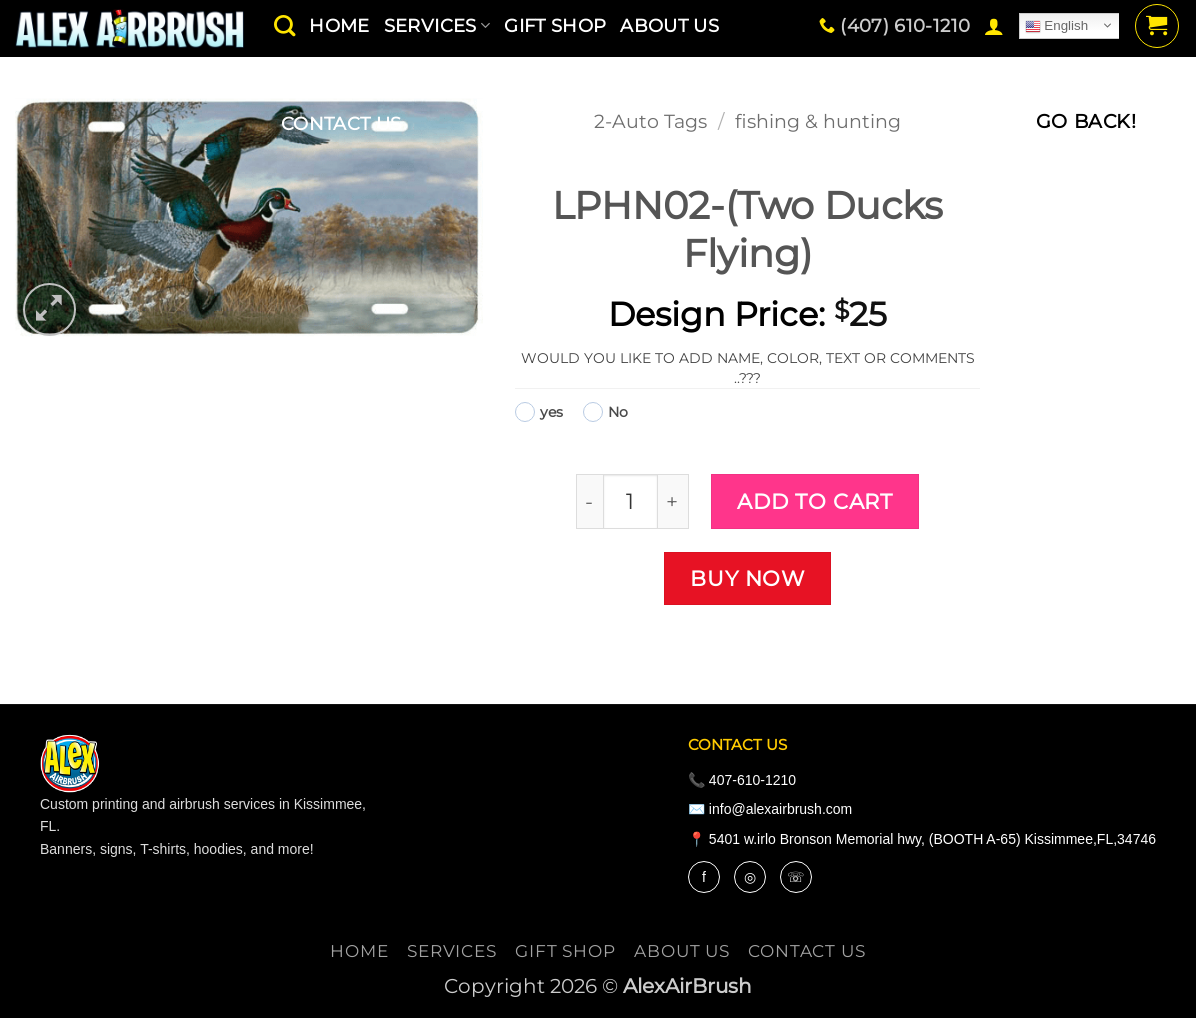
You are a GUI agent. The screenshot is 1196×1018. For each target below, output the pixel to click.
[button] (994, 26)
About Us (682, 951)
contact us (341, 123)
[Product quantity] (630, 501)
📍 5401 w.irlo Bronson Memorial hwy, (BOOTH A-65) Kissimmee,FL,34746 (922, 839)
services (452, 951)
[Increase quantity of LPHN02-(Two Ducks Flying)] (673, 501)
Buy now (747, 578)
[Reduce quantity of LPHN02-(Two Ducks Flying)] (589, 501)
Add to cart (814, 501)
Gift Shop (565, 951)
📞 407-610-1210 (742, 780)
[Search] (284, 25)
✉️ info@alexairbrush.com (770, 809)
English (1056, 26)
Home (359, 951)
